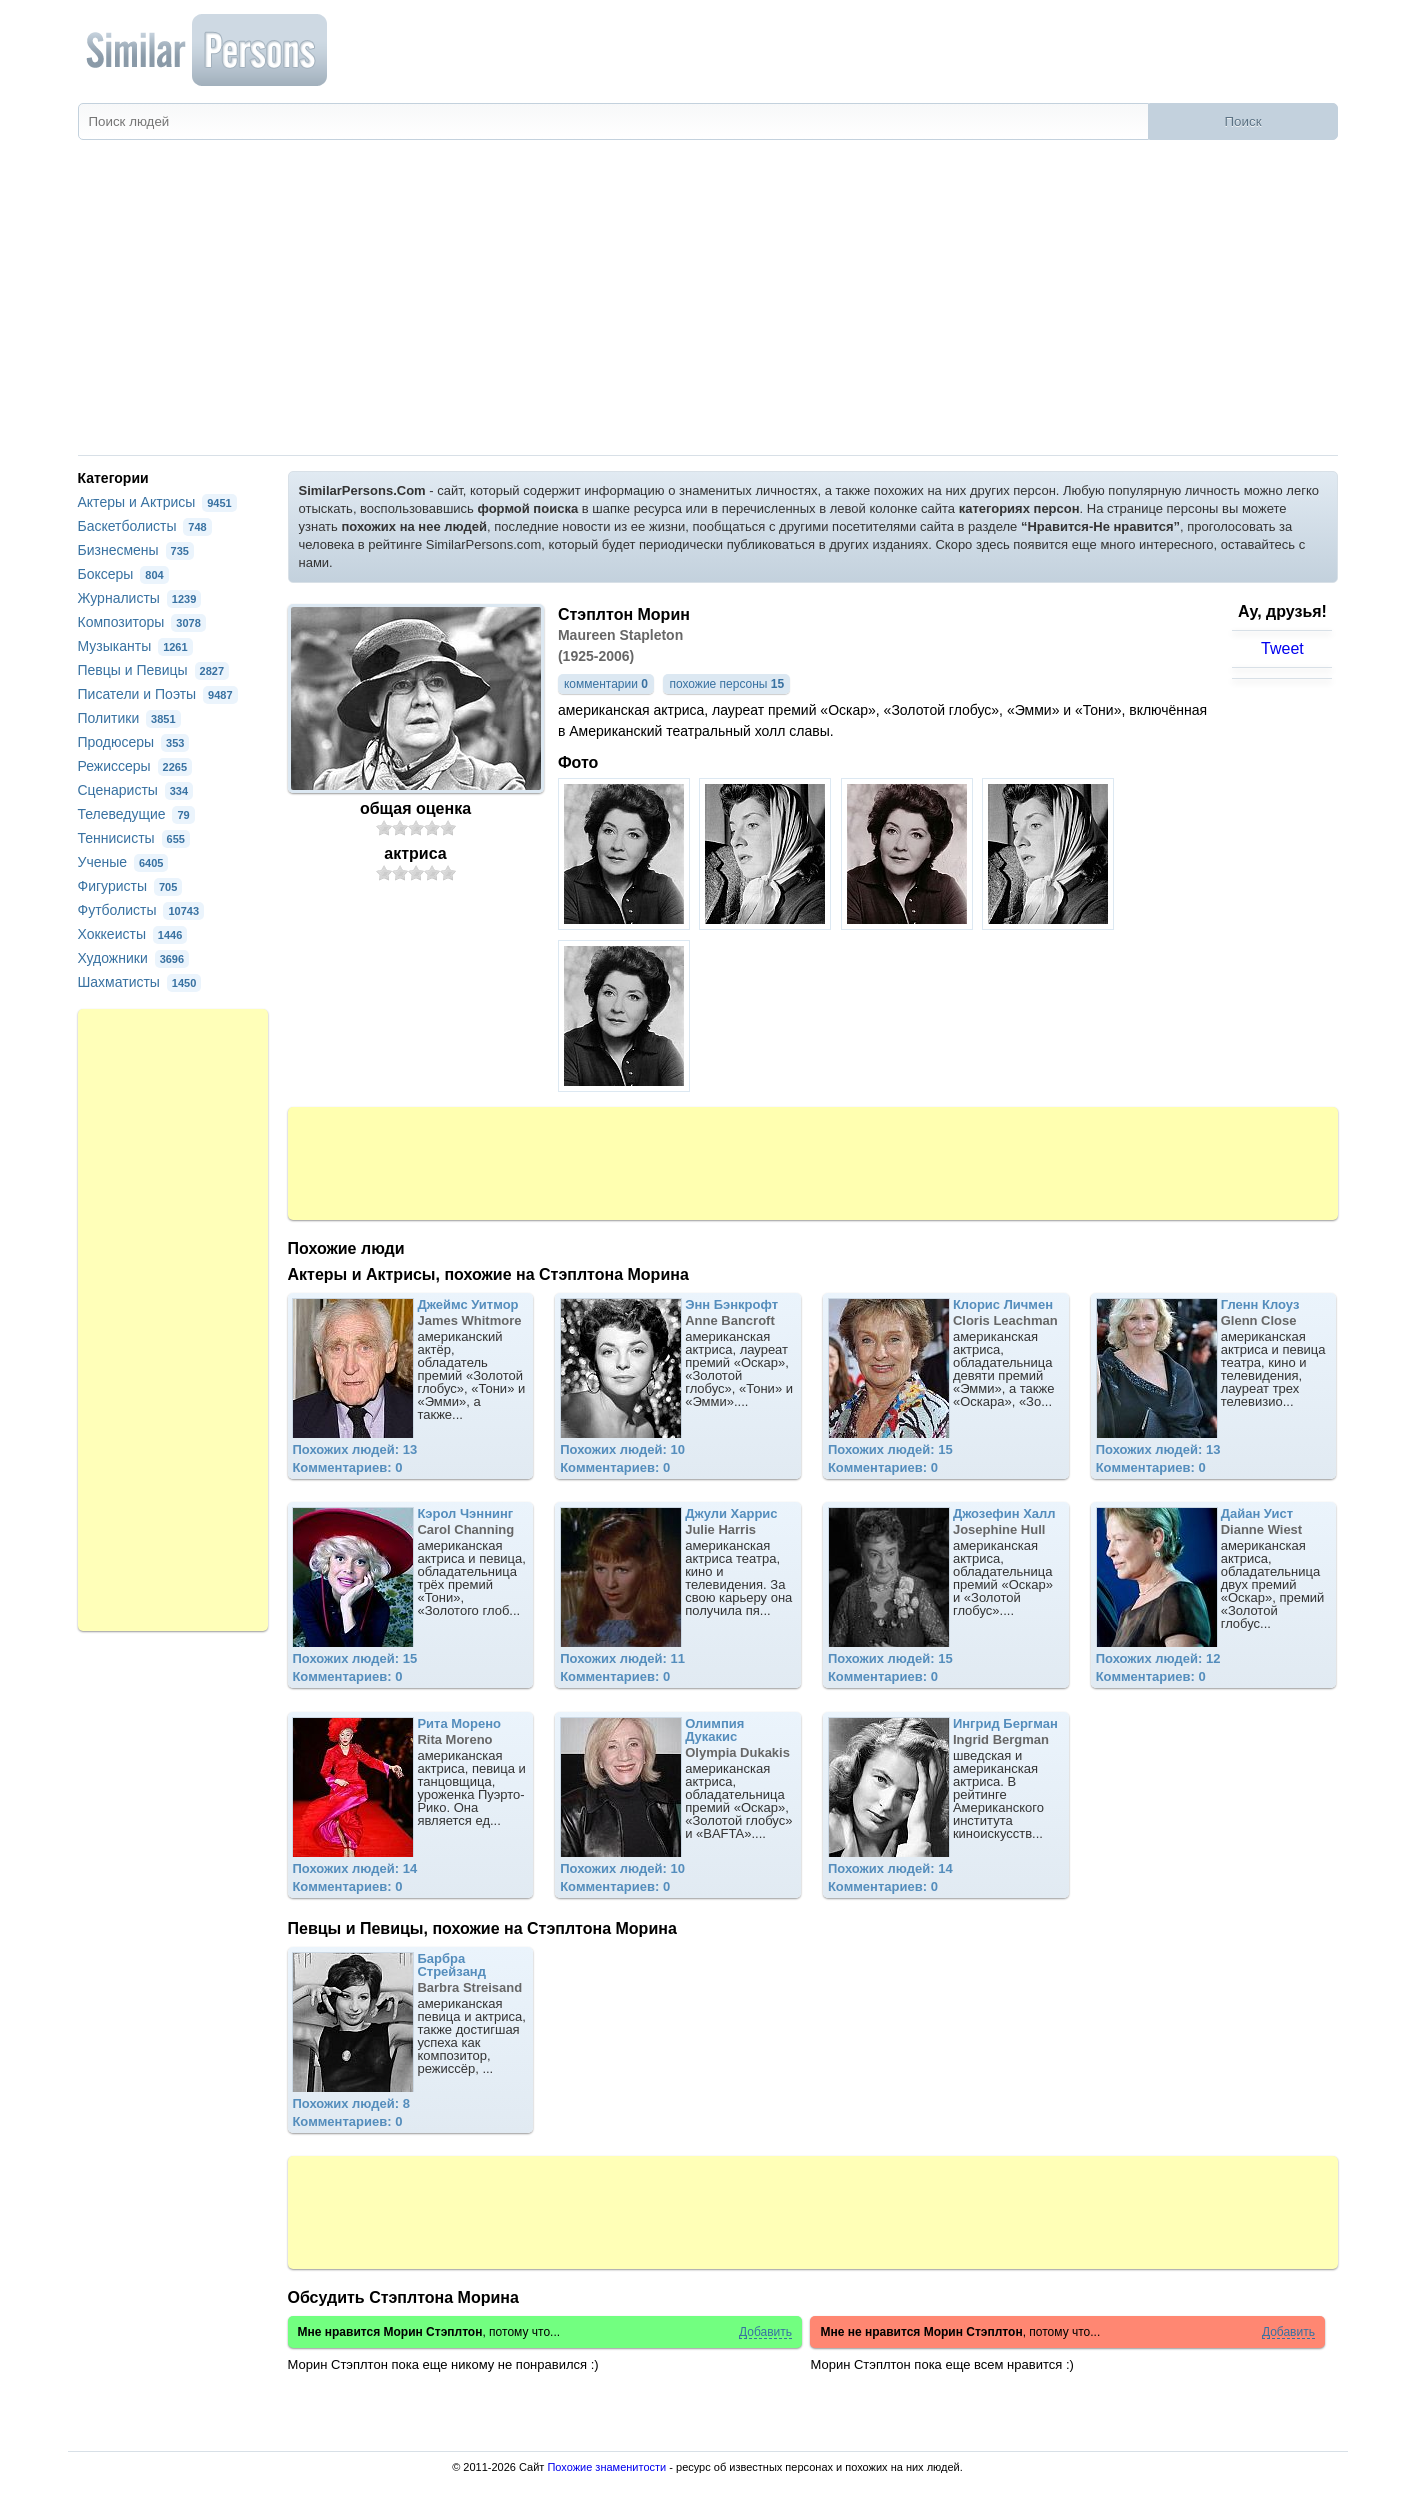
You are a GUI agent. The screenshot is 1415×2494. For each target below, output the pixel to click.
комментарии (606, 684)
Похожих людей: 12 (1158, 1658)
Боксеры (123, 574)
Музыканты (135, 646)
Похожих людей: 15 (890, 1449)
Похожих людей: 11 (622, 1658)
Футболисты (141, 910)
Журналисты (140, 598)
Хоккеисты (133, 934)
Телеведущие (136, 814)
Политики (129, 718)
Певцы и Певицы (154, 670)
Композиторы (142, 622)
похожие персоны (726, 684)
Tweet (1282, 648)
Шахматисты (140, 982)
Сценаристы (136, 790)
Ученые (123, 862)
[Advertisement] (708, 305)
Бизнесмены (136, 550)
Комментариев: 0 (347, 1467)
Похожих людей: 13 (354, 1449)
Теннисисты (134, 838)
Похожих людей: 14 (354, 1868)
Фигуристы (130, 886)
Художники (134, 958)
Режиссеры (135, 766)
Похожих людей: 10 (622, 1449)
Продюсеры (134, 742)
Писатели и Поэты (158, 694)
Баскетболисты (145, 526)
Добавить (765, 2332)
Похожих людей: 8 (351, 2103)
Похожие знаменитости (606, 2467)
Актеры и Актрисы (157, 502)
